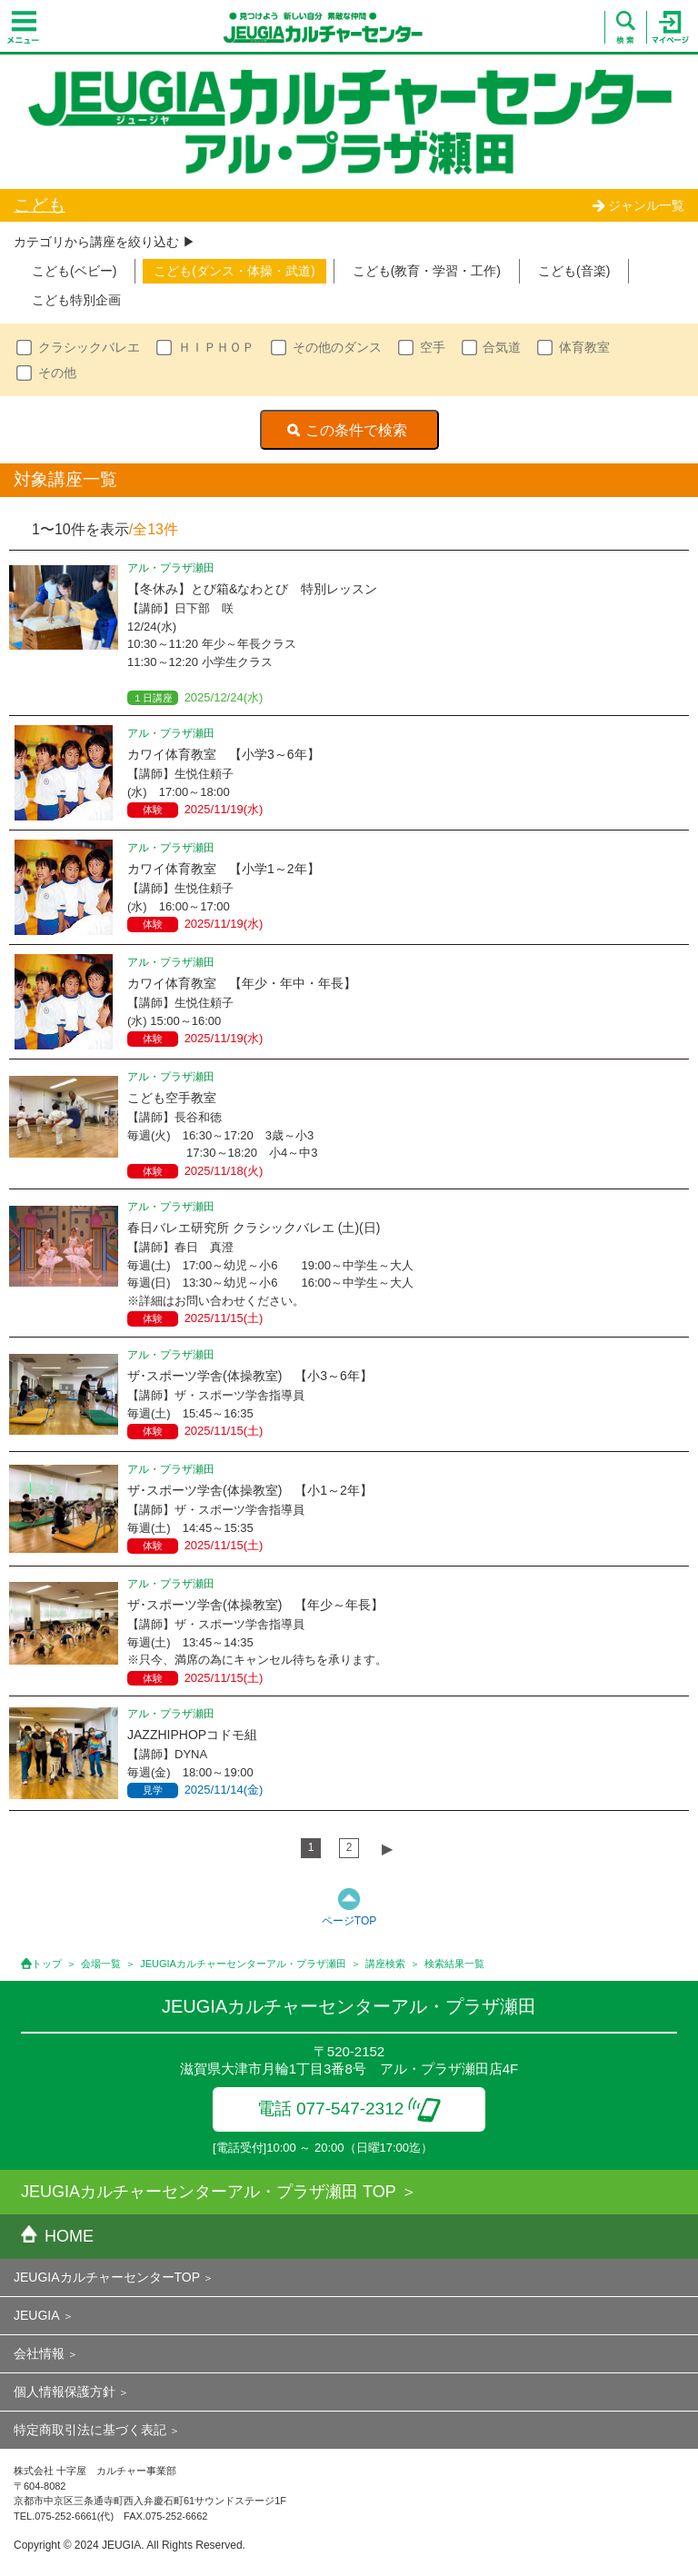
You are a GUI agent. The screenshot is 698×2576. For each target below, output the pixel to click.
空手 (432, 347)
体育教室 (584, 347)
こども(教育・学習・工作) (427, 271)
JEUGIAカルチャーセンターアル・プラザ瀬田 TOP (208, 2192)
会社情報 (39, 2353)
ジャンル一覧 (638, 205)
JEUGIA (37, 2315)
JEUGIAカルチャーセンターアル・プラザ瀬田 (243, 1963)
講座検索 (385, 1963)
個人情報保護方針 (64, 2391)
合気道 (502, 347)
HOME (57, 2236)
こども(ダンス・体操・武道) (234, 271)
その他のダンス (337, 347)
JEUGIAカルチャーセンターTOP (107, 2277)
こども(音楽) (574, 271)
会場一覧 (101, 1963)
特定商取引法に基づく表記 (90, 2429)
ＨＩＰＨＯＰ (216, 347)
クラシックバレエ (89, 347)
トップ (47, 1963)
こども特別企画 (76, 300)
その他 (57, 372)
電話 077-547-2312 (349, 2108)
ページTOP (349, 1921)
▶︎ (387, 1848)
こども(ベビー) (74, 271)
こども (39, 204)
